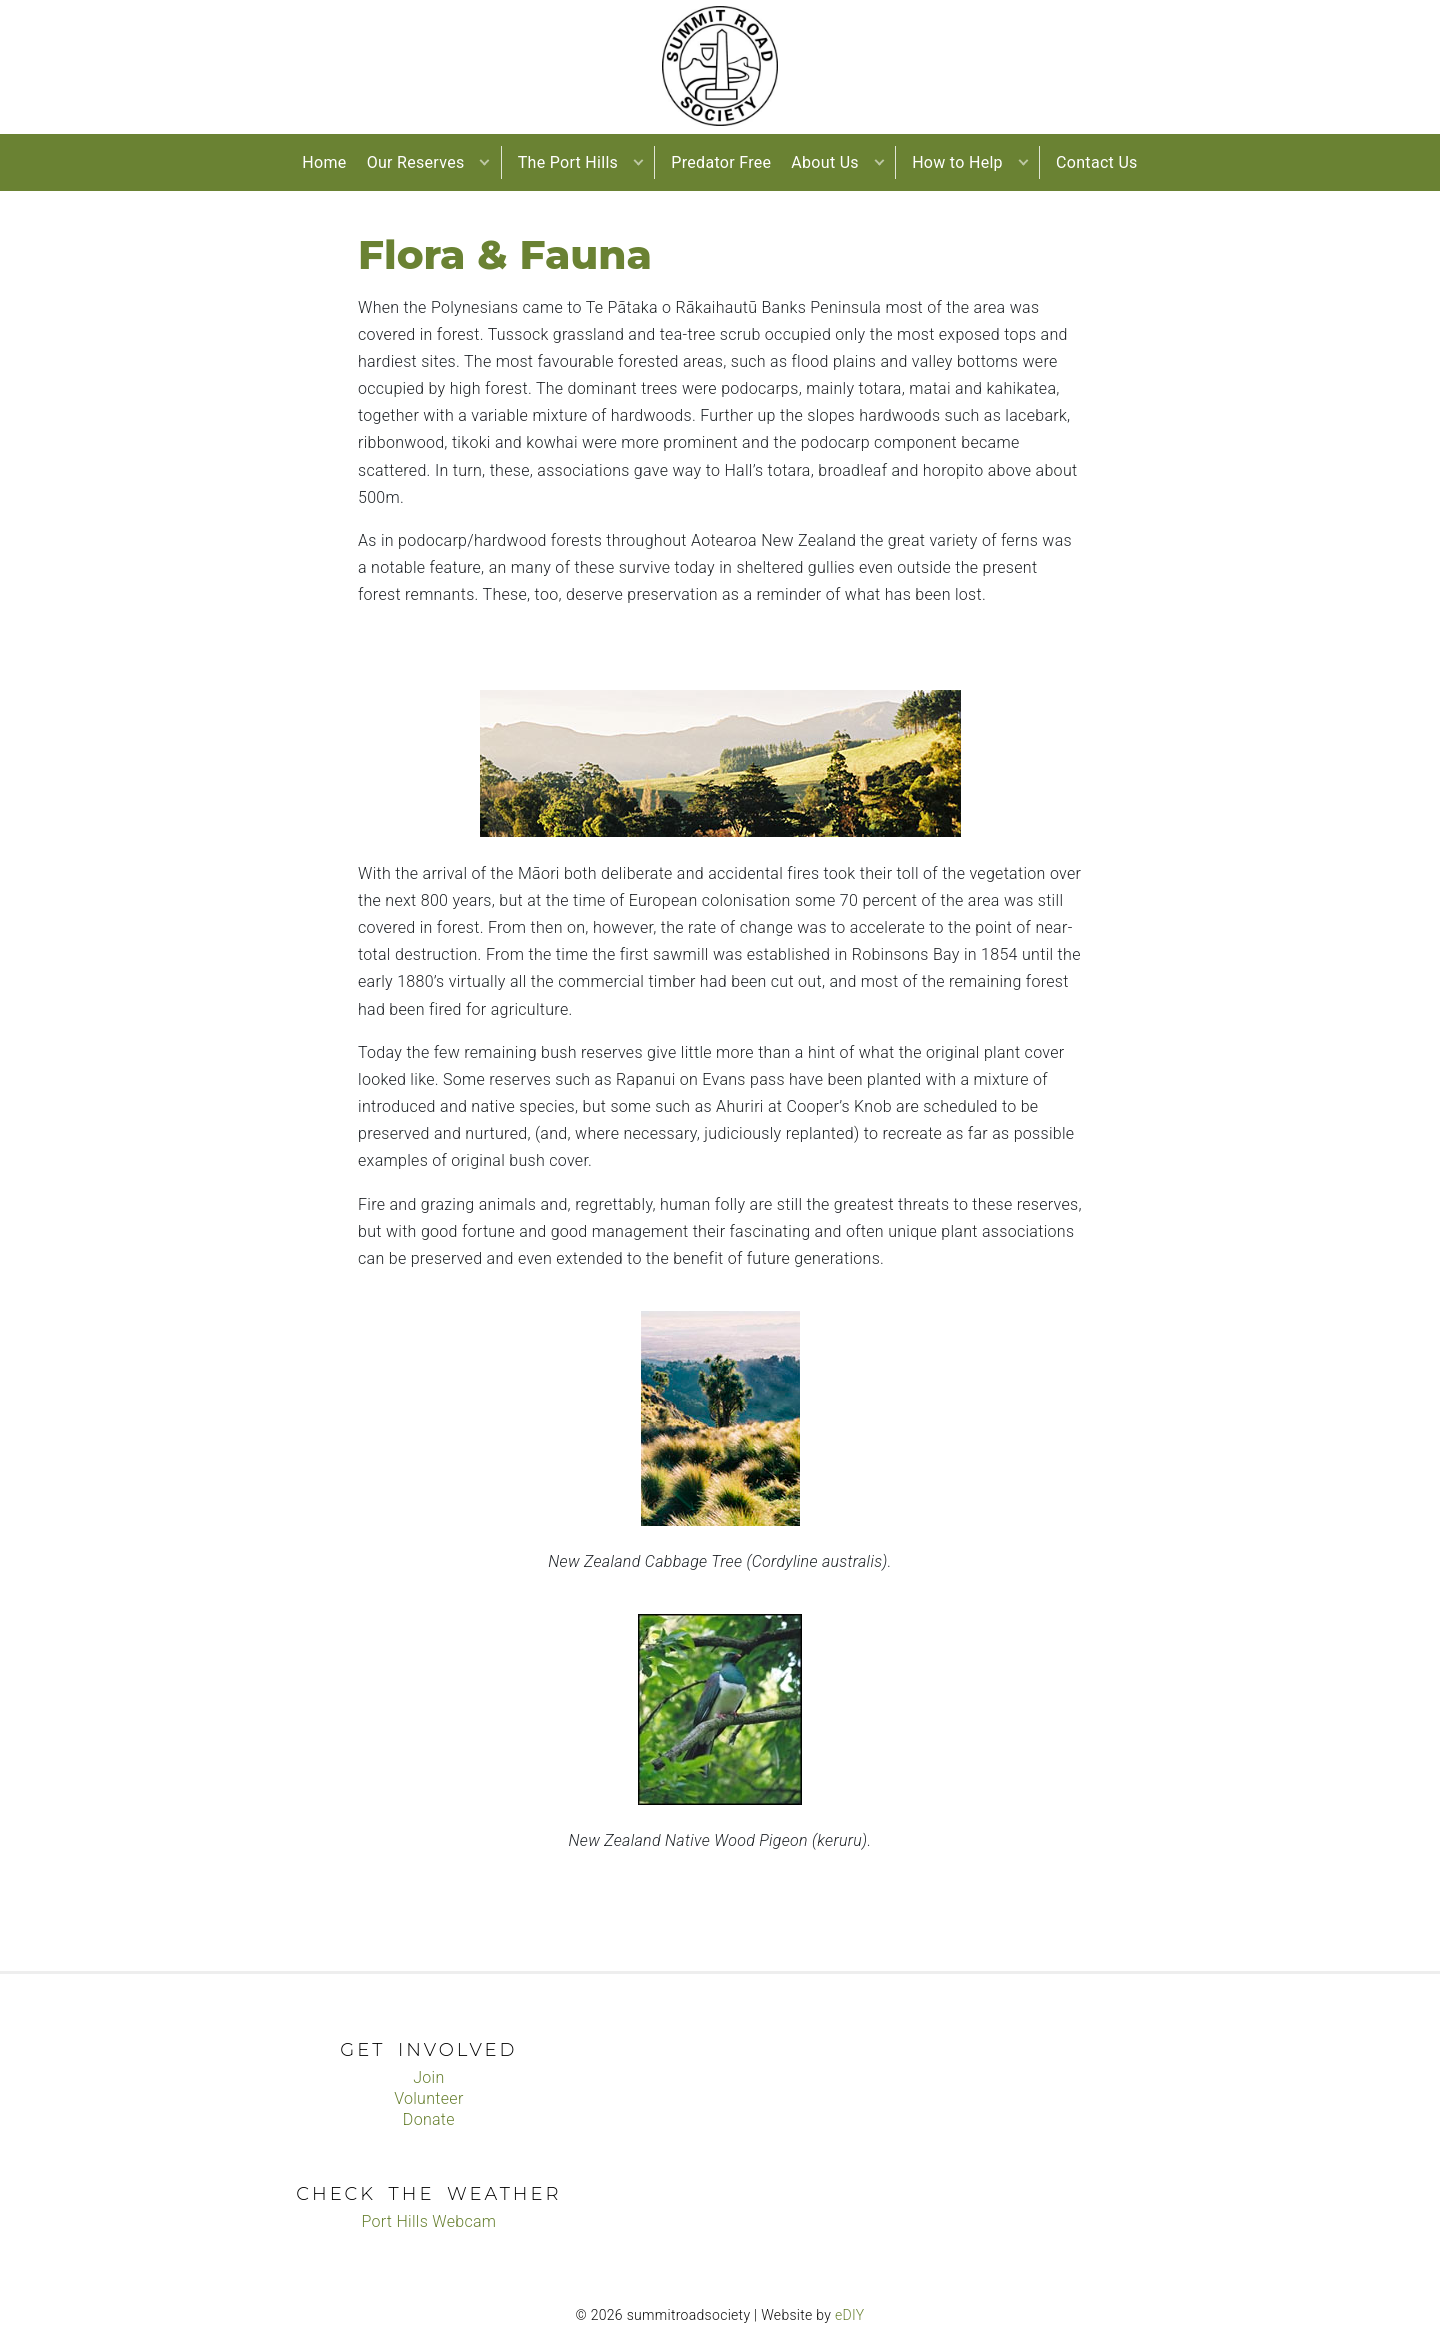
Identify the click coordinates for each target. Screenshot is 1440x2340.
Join (428, 2077)
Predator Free (721, 162)
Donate (429, 2119)
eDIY (850, 2315)
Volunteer (428, 2098)
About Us (825, 162)
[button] (485, 162)
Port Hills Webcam (428, 2221)
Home (324, 162)
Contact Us (1097, 162)
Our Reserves (416, 162)
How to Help (957, 162)
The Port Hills (568, 162)
